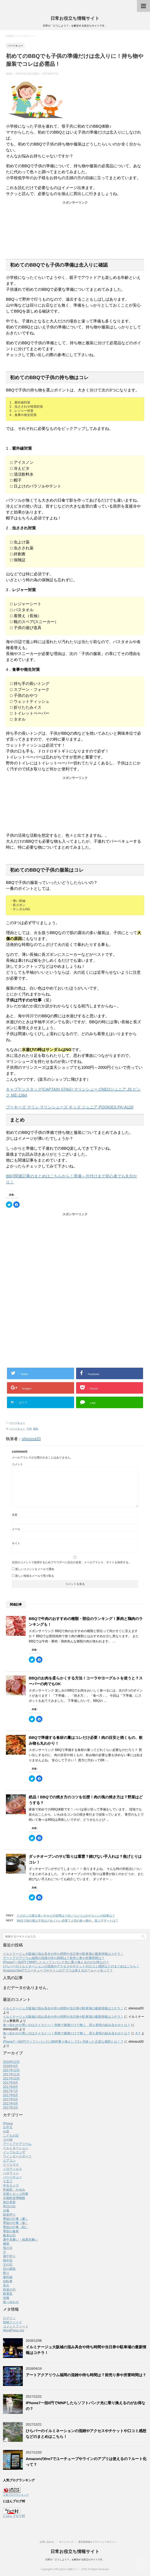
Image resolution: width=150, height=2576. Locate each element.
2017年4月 (10, 2103)
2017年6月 (10, 2095)
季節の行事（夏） (15, 2218)
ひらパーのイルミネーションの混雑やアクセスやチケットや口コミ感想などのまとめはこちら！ (71, 1966)
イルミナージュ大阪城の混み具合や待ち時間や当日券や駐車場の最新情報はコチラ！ (63, 1953)
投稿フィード (12, 2322)
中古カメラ (11, 2185)
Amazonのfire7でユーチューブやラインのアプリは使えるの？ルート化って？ (58, 1970)
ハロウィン (11, 2173)
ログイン (9, 2318)
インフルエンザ (14, 2152)
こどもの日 (11, 2135)
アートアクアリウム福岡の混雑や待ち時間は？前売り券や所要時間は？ (53, 1958)
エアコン (9, 2160)
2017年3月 (10, 2107)
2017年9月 (10, 2082)
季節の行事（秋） (15, 2227)
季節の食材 (11, 2231)
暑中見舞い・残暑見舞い (20, 2239)
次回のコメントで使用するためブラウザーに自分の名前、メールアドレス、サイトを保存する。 (71, 1562)
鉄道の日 (9, 2289)
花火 (6, 2285)
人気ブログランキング (16, 2494)
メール (16, 1529)
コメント (17, 1464)
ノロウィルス (12, 2169)
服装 (35, 1428)
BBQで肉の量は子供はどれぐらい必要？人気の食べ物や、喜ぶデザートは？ (67, 1920)
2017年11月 (11, 2074)
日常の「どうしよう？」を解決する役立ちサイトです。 (75, 2559)
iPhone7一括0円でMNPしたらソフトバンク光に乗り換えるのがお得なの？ (56, 1962)
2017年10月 (11, 2078)
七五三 (7, 2181)
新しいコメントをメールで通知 (34, 1569)
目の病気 (9, 2268)
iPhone (8, 2123)
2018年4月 (10, 2066)
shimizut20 (31, 1439)
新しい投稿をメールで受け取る (34, 1575)
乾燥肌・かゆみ (14, 2189)
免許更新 (9, 2202)
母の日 (7, 2248)
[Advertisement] (75, 229)
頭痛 (6, 2298)
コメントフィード (15, 2326)
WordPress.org (13, 2330)
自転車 (7, 2281)
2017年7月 (10, 2091)
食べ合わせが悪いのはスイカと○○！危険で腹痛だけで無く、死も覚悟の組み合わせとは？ (66, 2025)
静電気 (7, 2293)
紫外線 (7, 2277)
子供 (29, 1428)
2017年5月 (10, 2099)
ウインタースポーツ (17, 2156)
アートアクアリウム (17, 2144)
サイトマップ (66, 2542)
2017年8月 (10, 2086)
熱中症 (7, 2260)
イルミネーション (15, 2148)
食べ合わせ (11, 2302)
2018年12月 (11, 2061)
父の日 (7, 2264)
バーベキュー (17, 1422)
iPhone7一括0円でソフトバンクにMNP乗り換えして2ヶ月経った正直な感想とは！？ (63, 2041)
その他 (7, 2139)
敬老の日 (9, 2235)
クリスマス (11, 2164)
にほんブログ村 (14, 2516)
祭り (6, 2273)
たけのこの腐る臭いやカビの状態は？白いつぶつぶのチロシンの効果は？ (66, 1915)
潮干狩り (9, 2256)
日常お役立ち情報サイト (75, 18)
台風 (6, 2210)
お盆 (6, 2131)
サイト (16, 1543)
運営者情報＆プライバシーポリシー (97, 2542)
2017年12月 (11, 2070)
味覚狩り (9, 2214)
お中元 (7, 2127)
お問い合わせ (47, 2542)
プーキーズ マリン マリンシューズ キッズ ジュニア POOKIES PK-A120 (69, 1107)
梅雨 (6, 2243)
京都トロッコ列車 (15, 2193)
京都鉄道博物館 (14, 2198)
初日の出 (9, 2206)
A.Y (137, 2033)
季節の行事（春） (15, 2223)
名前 (14, 1514)
